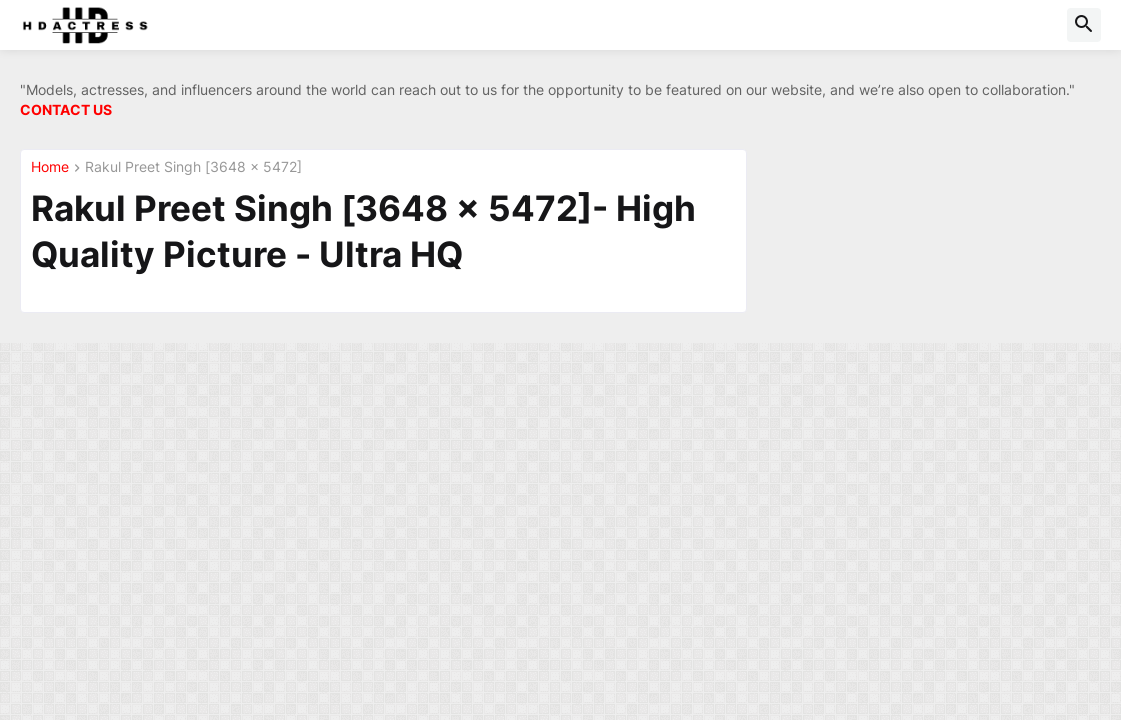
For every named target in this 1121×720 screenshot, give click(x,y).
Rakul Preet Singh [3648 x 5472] (193, 167)
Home (50, 167)
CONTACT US (66, 109)
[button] (1084, 25)
